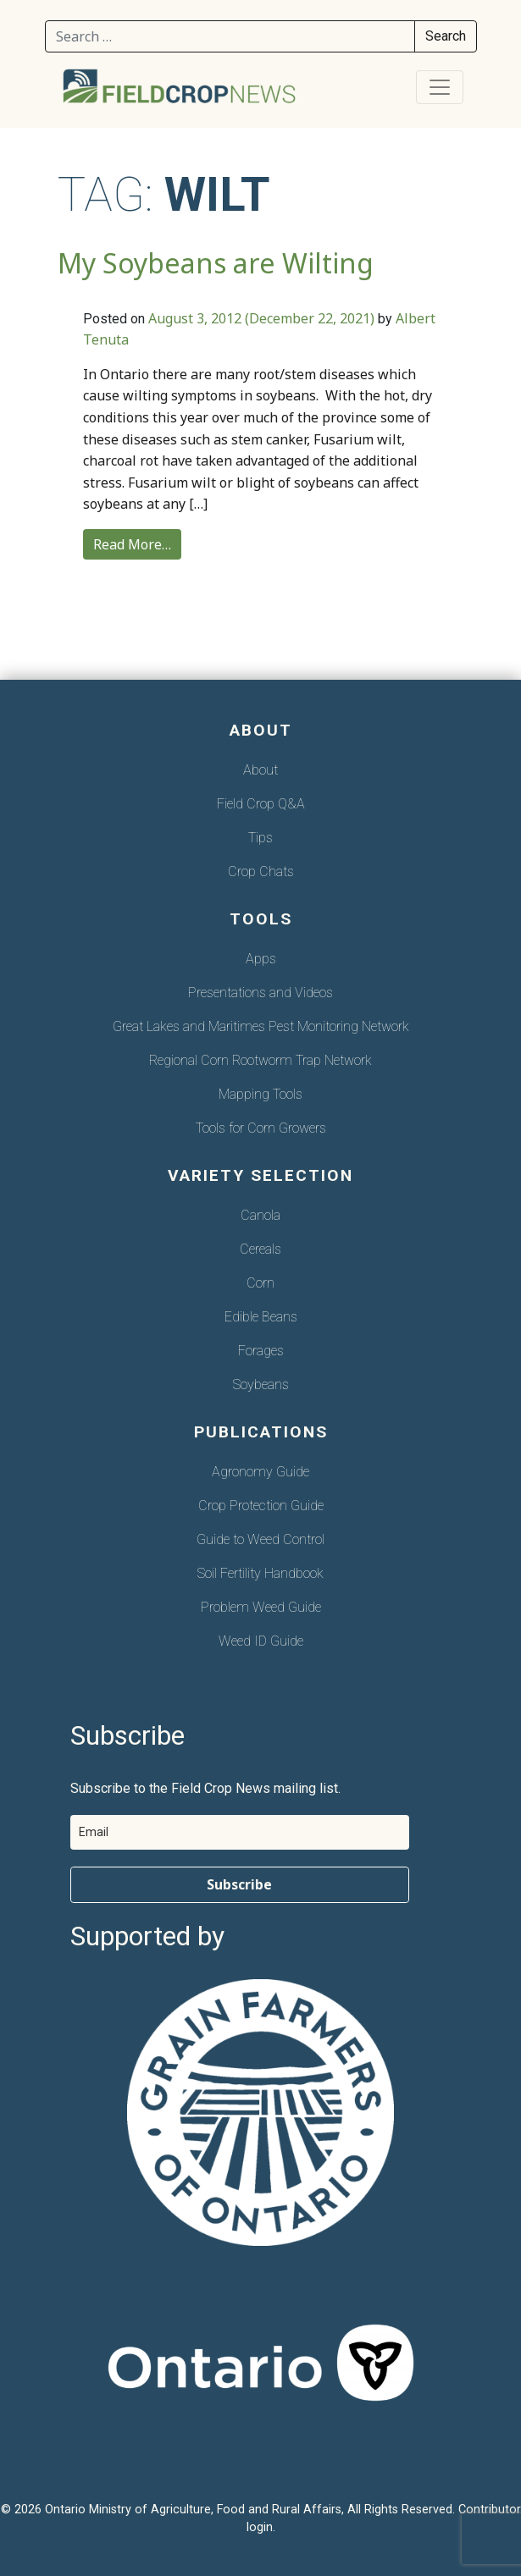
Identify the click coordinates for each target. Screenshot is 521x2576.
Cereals (260, 1249)
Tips (260, 838)
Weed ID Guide (261, 1641)
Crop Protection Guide (261, 1506)
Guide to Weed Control (260, 1539)
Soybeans (261, 1384)
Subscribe (239, 1884)
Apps (261, 959)
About (260, 770)
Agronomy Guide (260, 1472)
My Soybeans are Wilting (216, 263)
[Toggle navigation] (439, 87)
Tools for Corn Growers (261, 1128)
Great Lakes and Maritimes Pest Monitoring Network (261, 1026)
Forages (261, 1351)
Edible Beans (260, 1317)
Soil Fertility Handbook (260, 1573)
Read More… (132, 544)
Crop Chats (261, 871)
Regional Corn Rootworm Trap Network (260, 1060)
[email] (239, 1832)
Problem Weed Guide (261, 1607)
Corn (260, 1283)
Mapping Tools (260, 1094)
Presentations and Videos (260, 993)
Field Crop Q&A (261, 804)
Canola (260, 1215)
